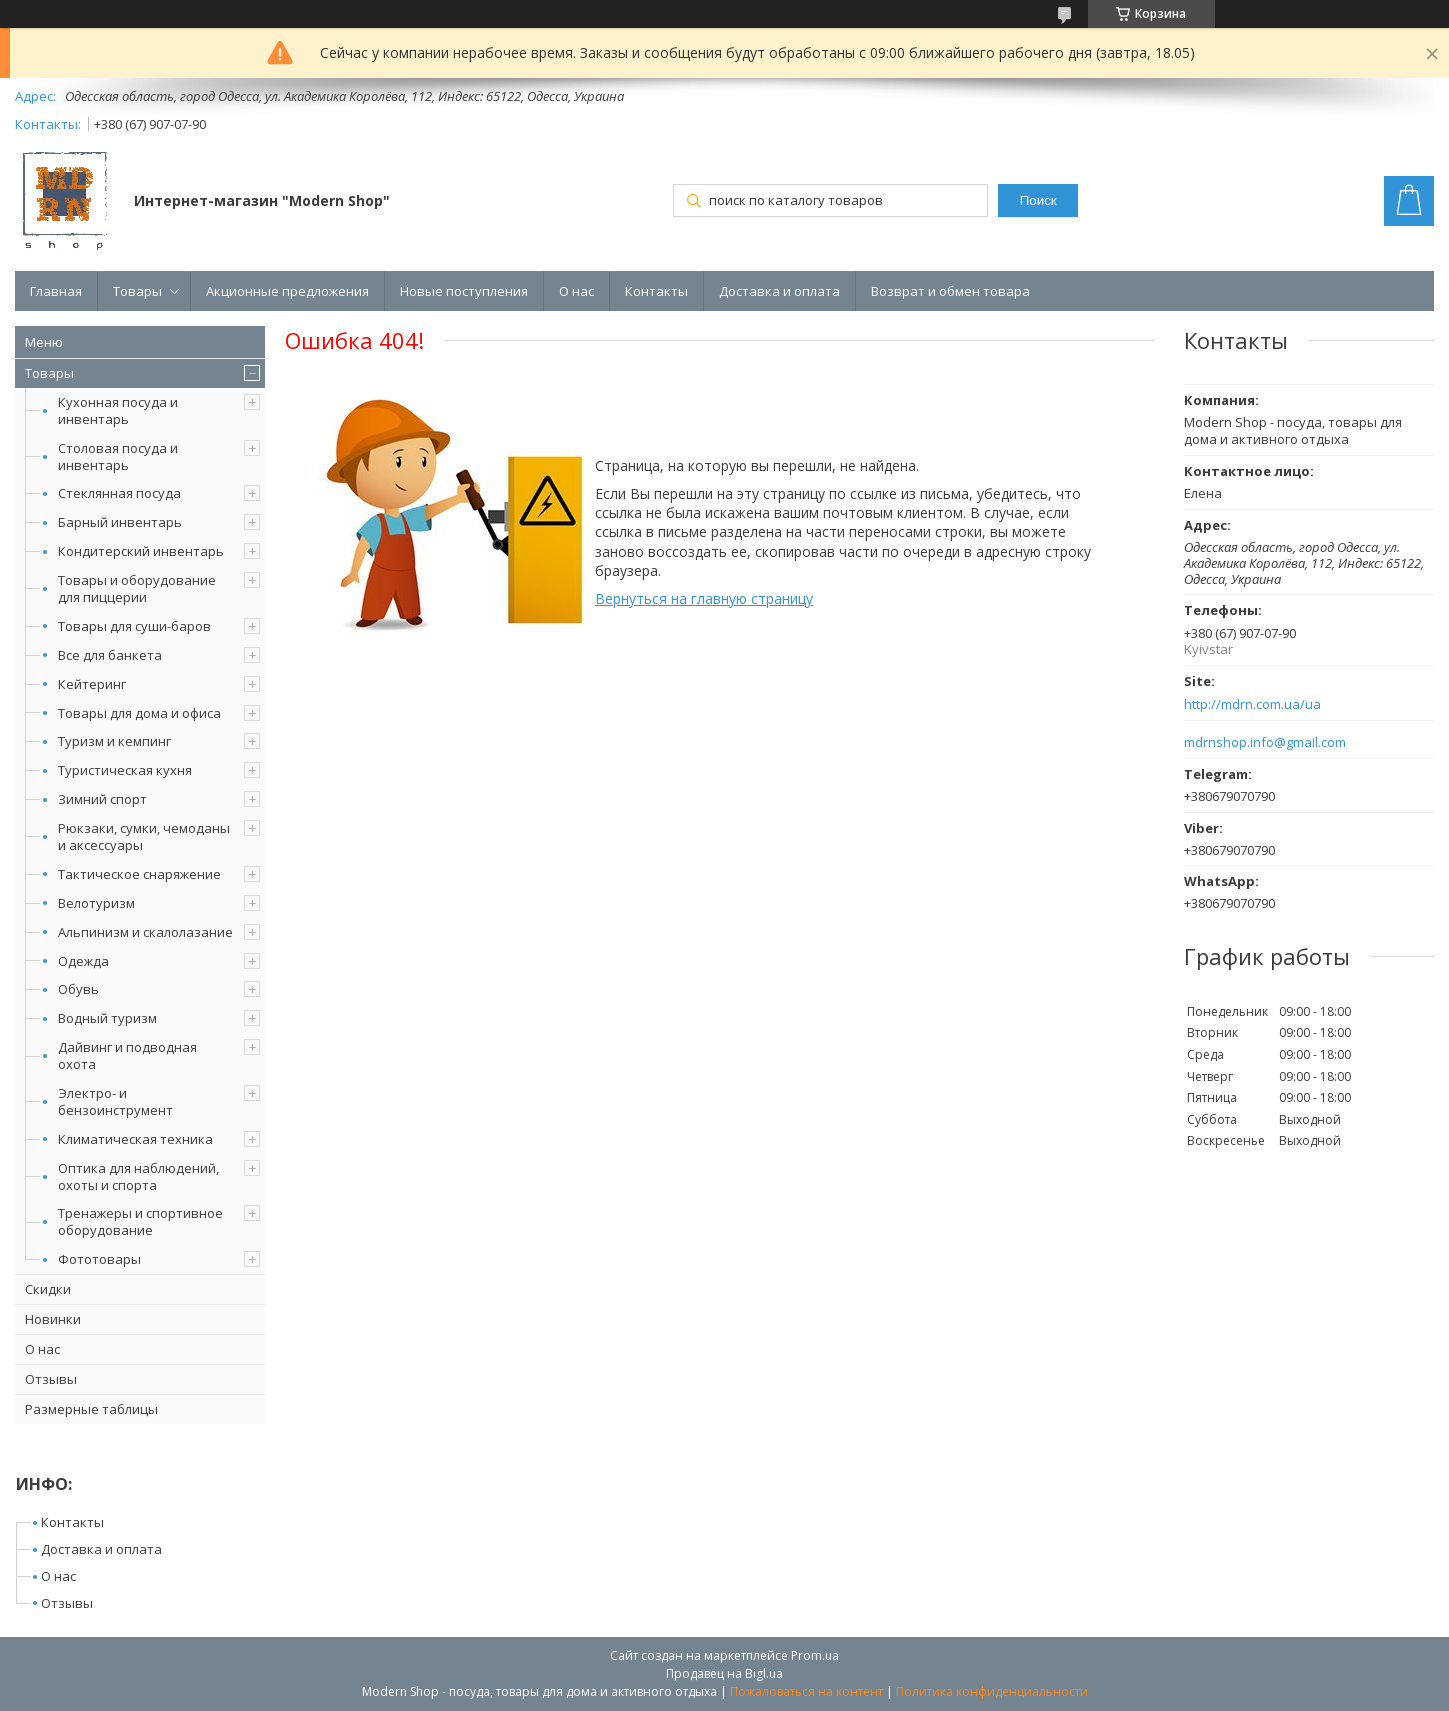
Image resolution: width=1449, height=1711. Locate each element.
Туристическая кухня (125, 770)
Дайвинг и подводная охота (127, 1055)
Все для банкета (110, 655)
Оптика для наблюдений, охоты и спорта (138, 1176)
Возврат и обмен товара (950, 291)
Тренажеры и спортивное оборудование (140, 1221)
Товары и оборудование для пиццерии (137, 588)
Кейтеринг (92, 684)
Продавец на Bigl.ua (724, 1673)
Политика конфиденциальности (992, 1691)
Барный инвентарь (120, 522)
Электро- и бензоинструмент (115, 1101)
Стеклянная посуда (119, 493)
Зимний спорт (102, 799)
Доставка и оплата (779, 291)
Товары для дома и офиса (139, 713)
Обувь (78, 989)
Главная (56, 291)
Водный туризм (107, 1018)
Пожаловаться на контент (806, 1691)
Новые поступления (464, 291)
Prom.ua (815, 1655)
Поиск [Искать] (1038, 200)
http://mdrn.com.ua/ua (1252, 704)
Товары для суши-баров (134, 626)
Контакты (656, 291)
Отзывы (51, 1379)
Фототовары (99, 1259)
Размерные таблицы (91, 1409)
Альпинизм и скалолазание (145, 932)
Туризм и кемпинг (114, 741)
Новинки (53, 1319)
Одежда (83, 961)
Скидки (48, 1289)
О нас (576, 291)
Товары (137, 291)
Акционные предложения (287, 291)
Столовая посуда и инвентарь (118, 456)
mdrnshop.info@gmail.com (1265, 742)
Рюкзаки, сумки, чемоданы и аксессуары (144, 836)
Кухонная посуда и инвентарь (118, 410)
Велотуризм (96, 903)
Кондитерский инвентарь (141, 551)
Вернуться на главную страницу (704, 598)
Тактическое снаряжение (139, 874)
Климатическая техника (135, 1139)
